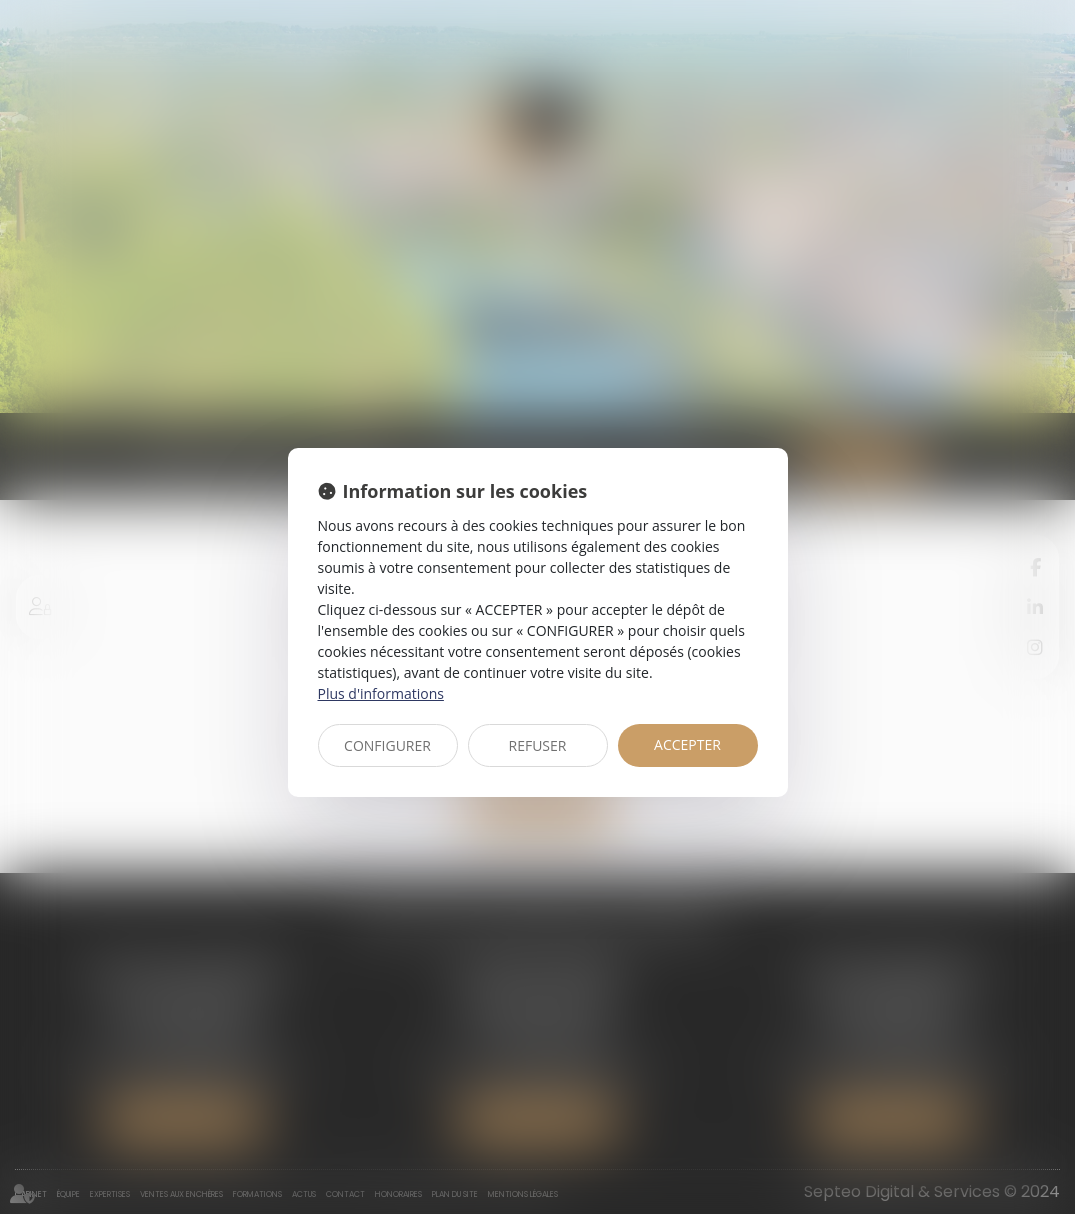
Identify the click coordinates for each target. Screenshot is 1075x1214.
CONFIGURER (387, 745)
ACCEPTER (687, 744)
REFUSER (538, 745)
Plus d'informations (381, 693)
